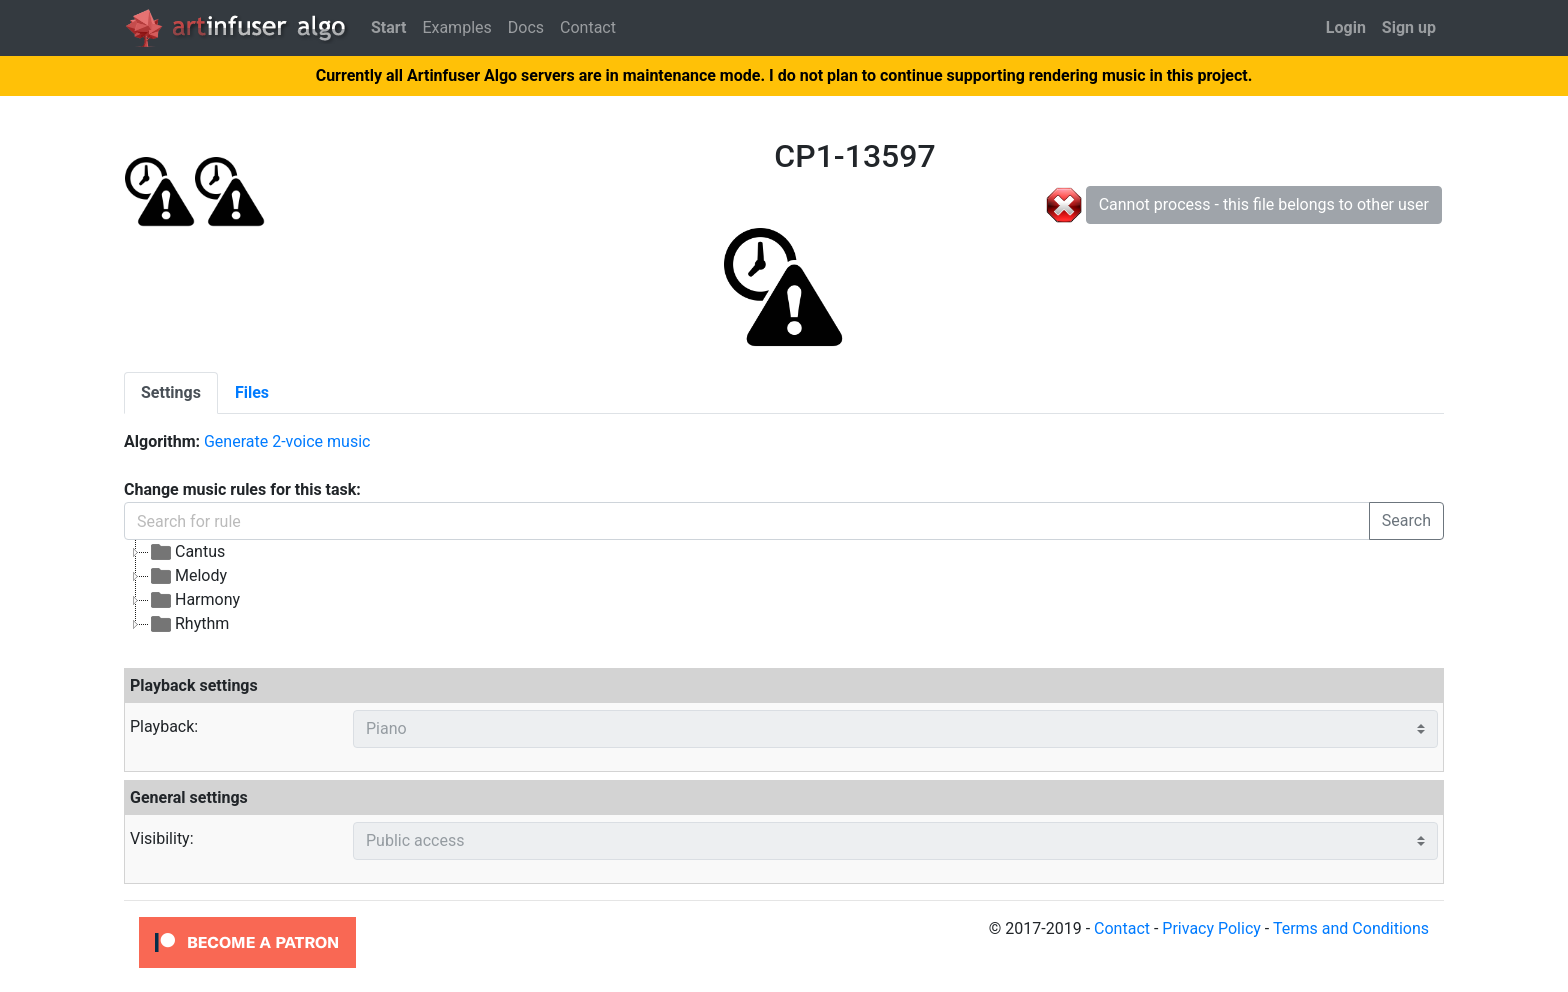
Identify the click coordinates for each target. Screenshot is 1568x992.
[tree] (615, 588)
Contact (588, 27)
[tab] (171, 393)
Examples (456, 27)
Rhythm (189, 624)
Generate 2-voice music (287, 441)
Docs (526, 27)
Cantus (187, 552)
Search (1406, 520)
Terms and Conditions (1351, 928)
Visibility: (162, 838)
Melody (188, 576)
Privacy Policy (1211, 928)
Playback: (164, 726)
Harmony (194, 600)
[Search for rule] (747, 521)
